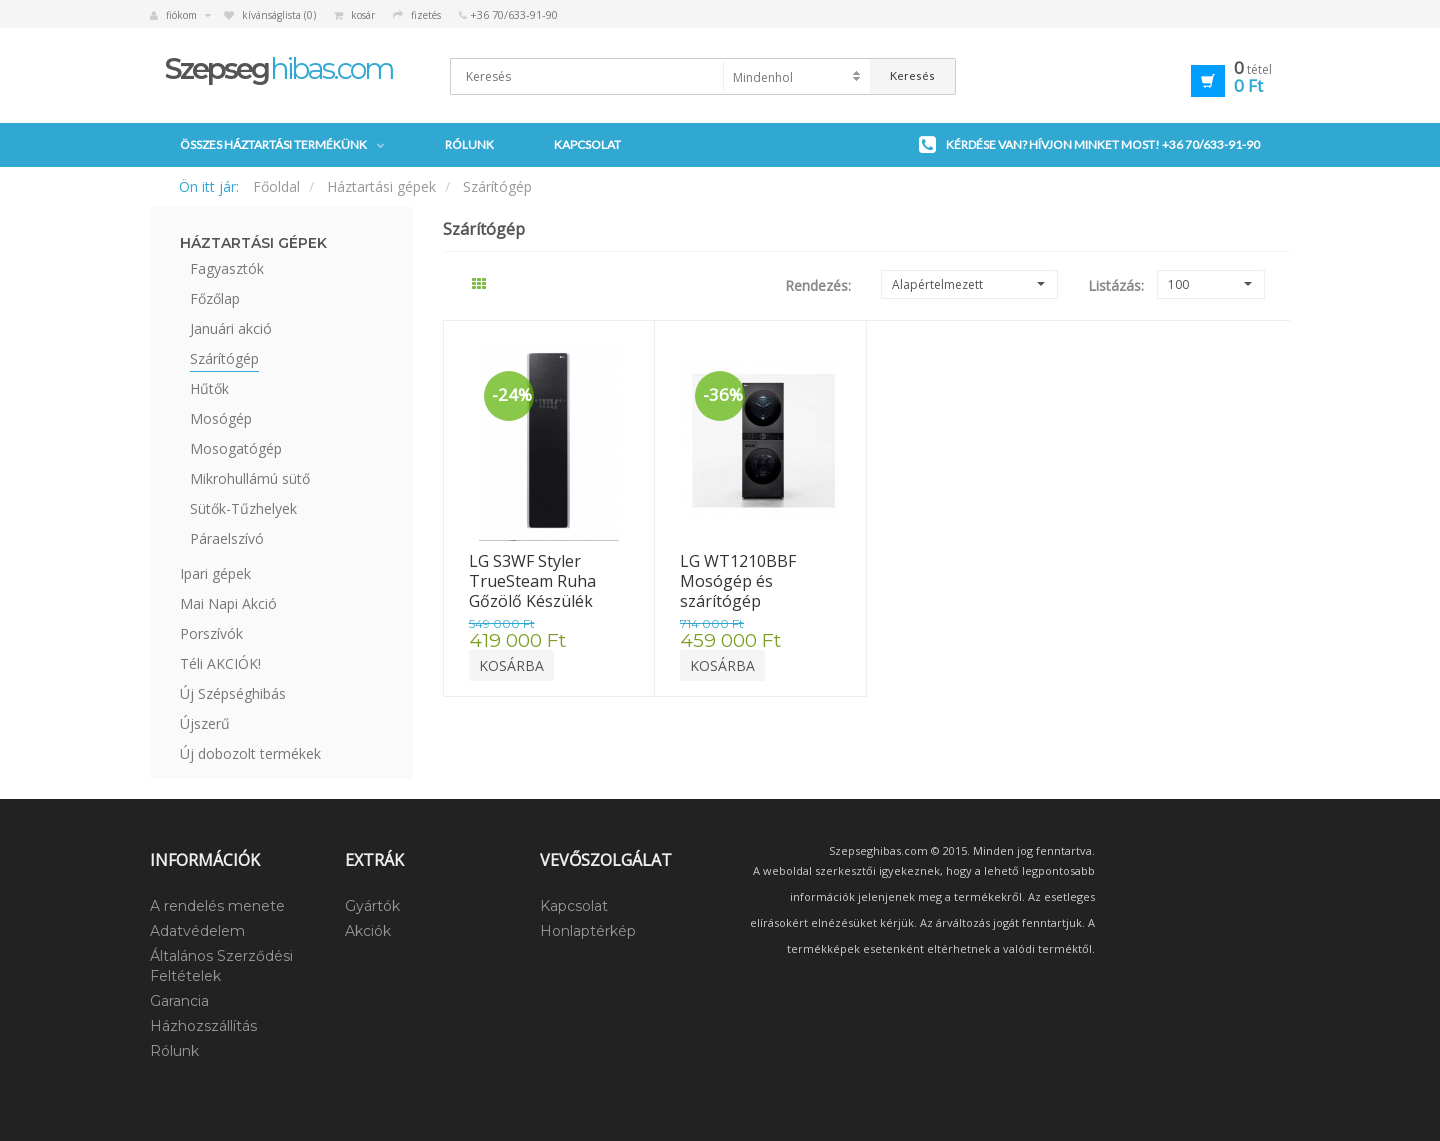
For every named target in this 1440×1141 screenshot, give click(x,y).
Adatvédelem (197, 931)
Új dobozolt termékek (250, 753)
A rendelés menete (217, 906)
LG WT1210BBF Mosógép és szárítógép (740, 581)
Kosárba (511, 665)
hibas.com (279, 68)
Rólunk (469, 144)
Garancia (179, 1001)
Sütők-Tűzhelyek (243, 508)
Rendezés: (818, 285)
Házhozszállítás (203, 1026)
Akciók (368, 931)
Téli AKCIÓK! (220, 663)
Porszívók (211, 633)
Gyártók (372, 906)
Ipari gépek (215, 573)
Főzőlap (215, 298)
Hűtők (209, 388)
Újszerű (205, 723)
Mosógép (221, 418)
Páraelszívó (227, 538)
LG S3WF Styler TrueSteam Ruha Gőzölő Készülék (534, 581)
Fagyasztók (227, 268)
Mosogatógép (236, 448)
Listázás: (1107, 285)
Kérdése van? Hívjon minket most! (1089, 145)
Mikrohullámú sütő (250, 478)
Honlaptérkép (588, 931)
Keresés (912, 75)
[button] (1202, 78)
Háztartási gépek (381, 186)
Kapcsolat (587, 144)
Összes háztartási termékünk (282, 145)
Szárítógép (497, 186)
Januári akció (231, 328)
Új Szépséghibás (233, 693)
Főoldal (276, 186)
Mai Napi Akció (228, 603)
